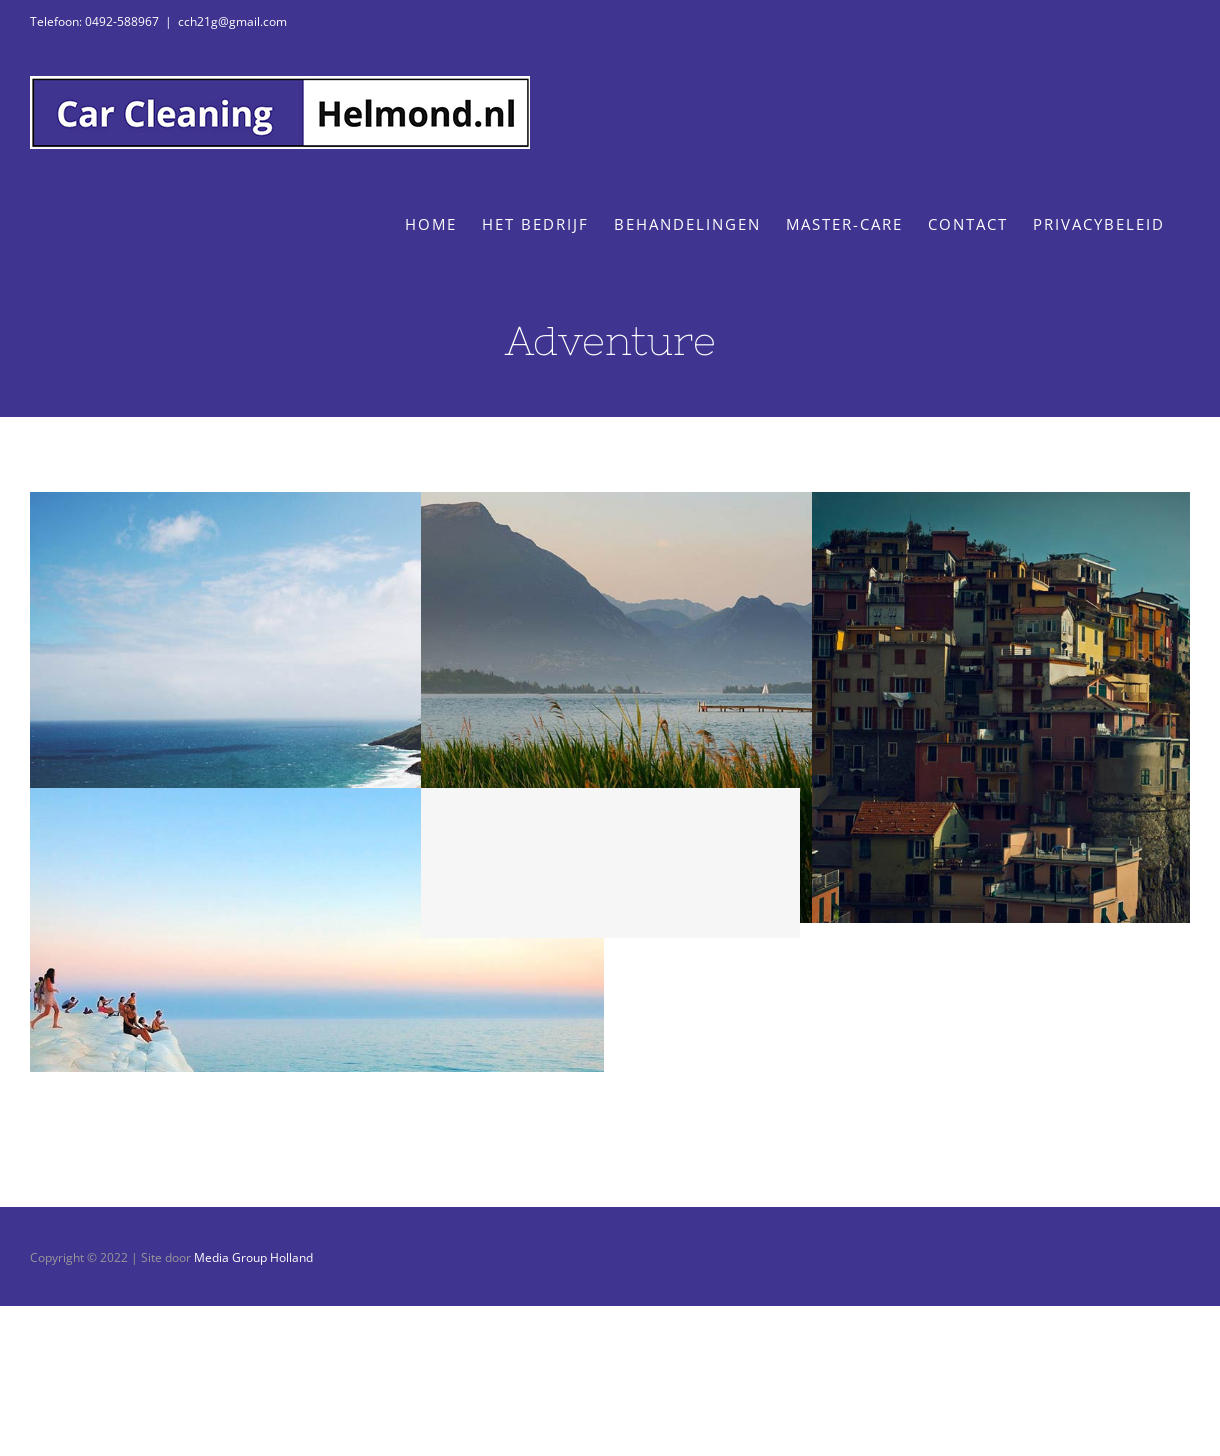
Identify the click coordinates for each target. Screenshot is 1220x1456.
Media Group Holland (253, 1257)
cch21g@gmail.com (232, 21)
